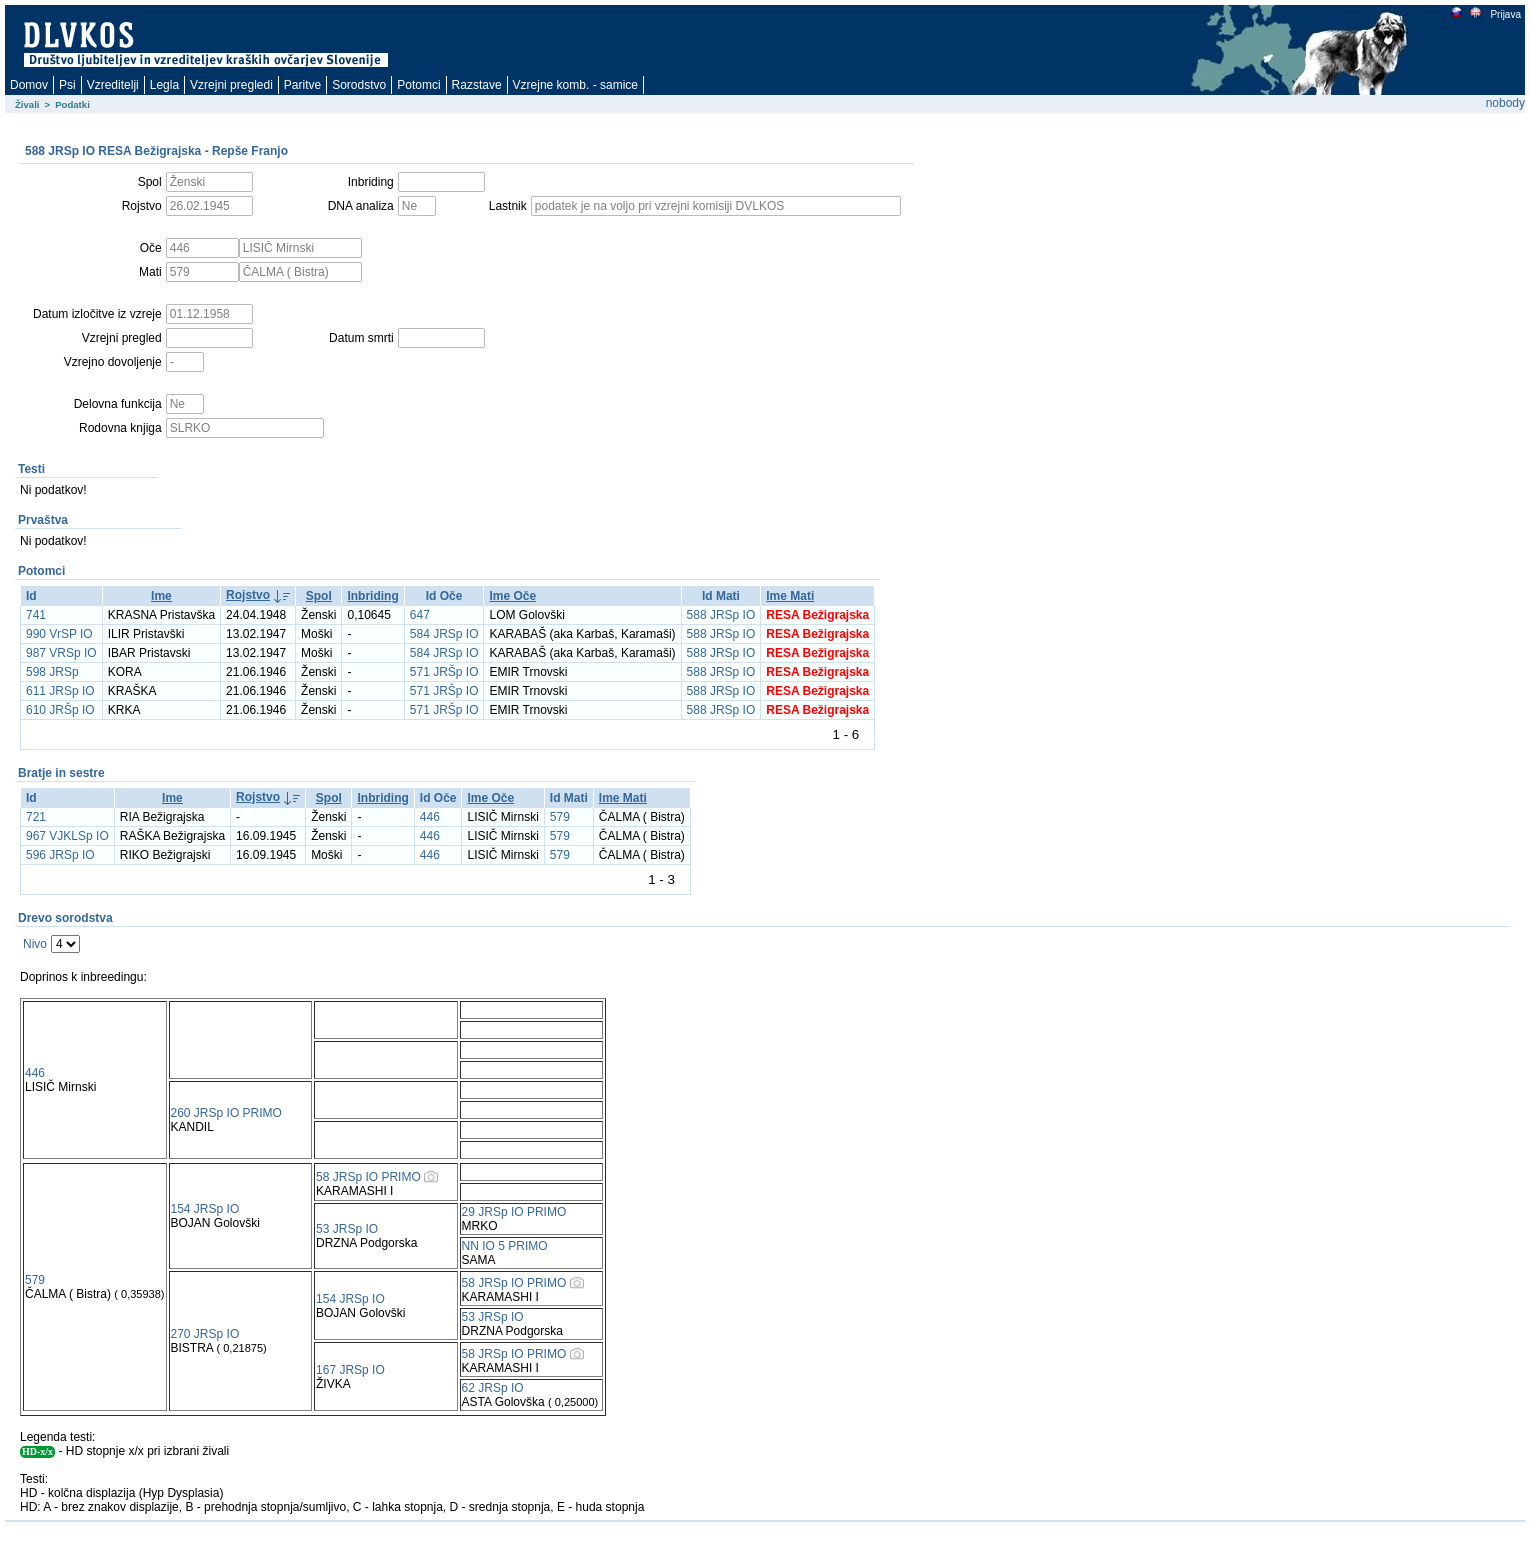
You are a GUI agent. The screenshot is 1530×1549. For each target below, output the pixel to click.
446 (430, 817)
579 (560, 817)
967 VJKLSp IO (67, 836)
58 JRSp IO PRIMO (368, 1177)
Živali (27, 104)
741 (36, 615)
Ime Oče (512, 596)
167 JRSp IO (350, 1370)
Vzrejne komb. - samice (575, 85)
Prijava (1505, 14)
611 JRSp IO (60, 691)
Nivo (35, 944)
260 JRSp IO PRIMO (226, 1113)
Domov (29, 85)
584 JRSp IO (444, 634)
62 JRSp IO (493, 1388)
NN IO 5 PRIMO (505, 1246)
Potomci (418, 85)
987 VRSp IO (61, 653)
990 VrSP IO (59, 634)
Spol (319, 596)
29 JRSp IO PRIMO (514, 1212)
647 (420, 615)
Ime (161, 596)
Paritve (302, 85)
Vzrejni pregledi (231, 85)
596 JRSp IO (60, 855)
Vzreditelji (113, 85)
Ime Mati (790, 596)
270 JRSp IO (205, 1334)
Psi (67, 85)
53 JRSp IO (347, 1229)
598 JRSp (52, 672)
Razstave (477, 85)
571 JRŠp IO (444, 672)
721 (36, 817)
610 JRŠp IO (60, 710)
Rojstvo (248, 595)
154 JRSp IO (205, 1209)
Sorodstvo (359, 85)
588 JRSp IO (721, 615)
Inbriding (372, 596)
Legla (164, 85)
